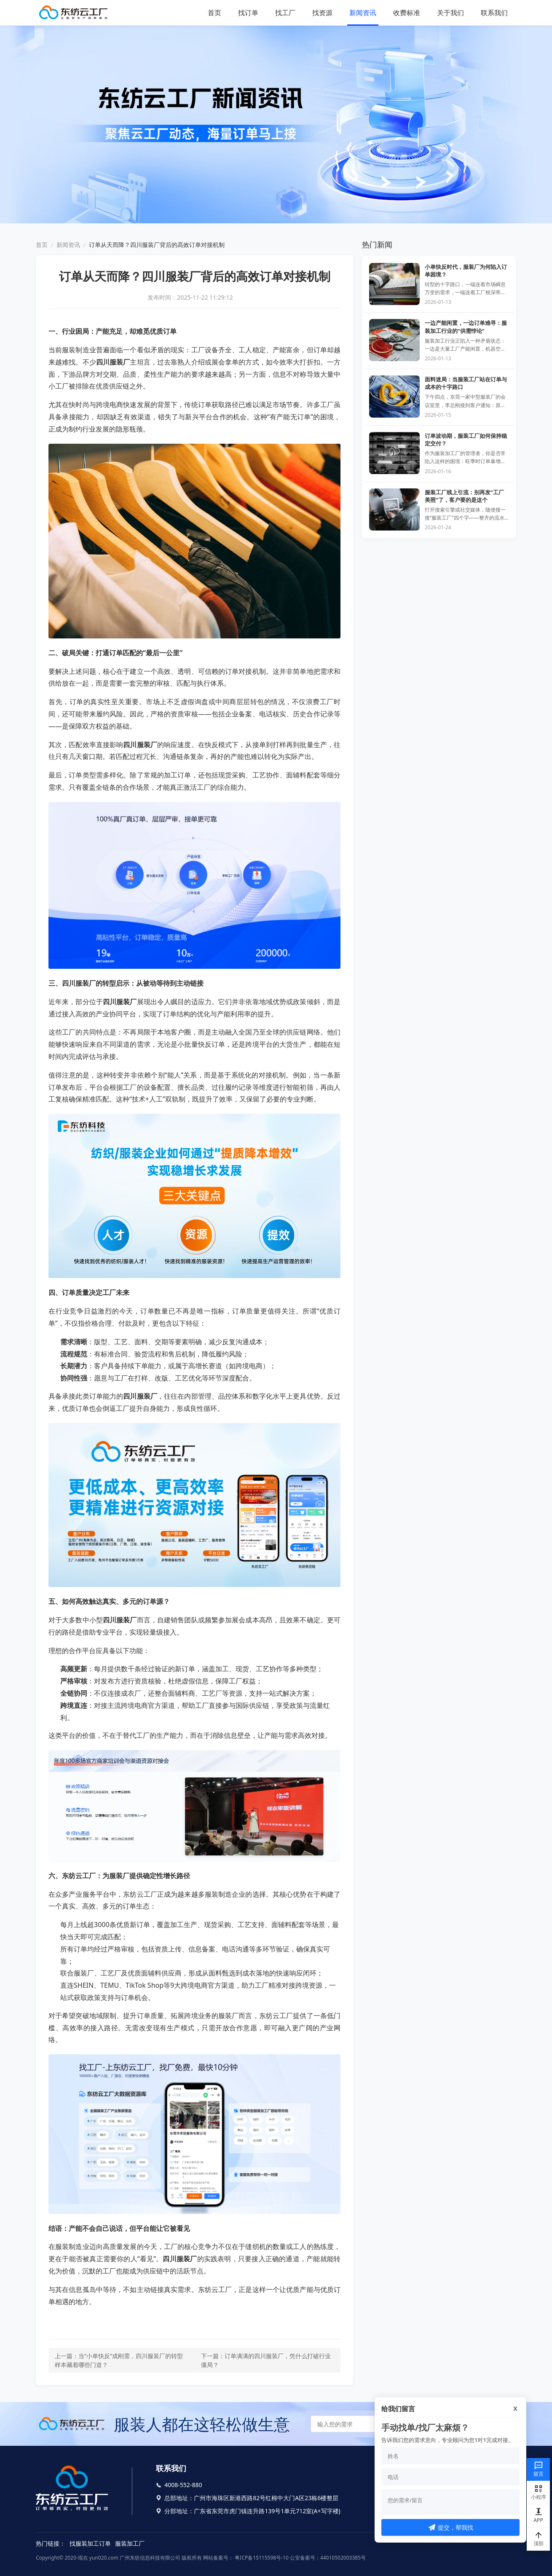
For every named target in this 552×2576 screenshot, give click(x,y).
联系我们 (494, 12)
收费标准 (406, 12)
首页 (214, 12)
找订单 (248, 12)
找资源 (322, 12)
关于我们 (450, 12)
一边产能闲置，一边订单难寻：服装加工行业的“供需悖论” (466, 326)
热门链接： (50, 2543)
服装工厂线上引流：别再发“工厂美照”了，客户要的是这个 (464, 496)
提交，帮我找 (450, 2527)
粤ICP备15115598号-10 (261, 2557)
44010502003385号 (343, 2557)
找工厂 (285, 12)
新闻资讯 (362, 12)
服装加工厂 (130, 2543)
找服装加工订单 (90, 2543)
